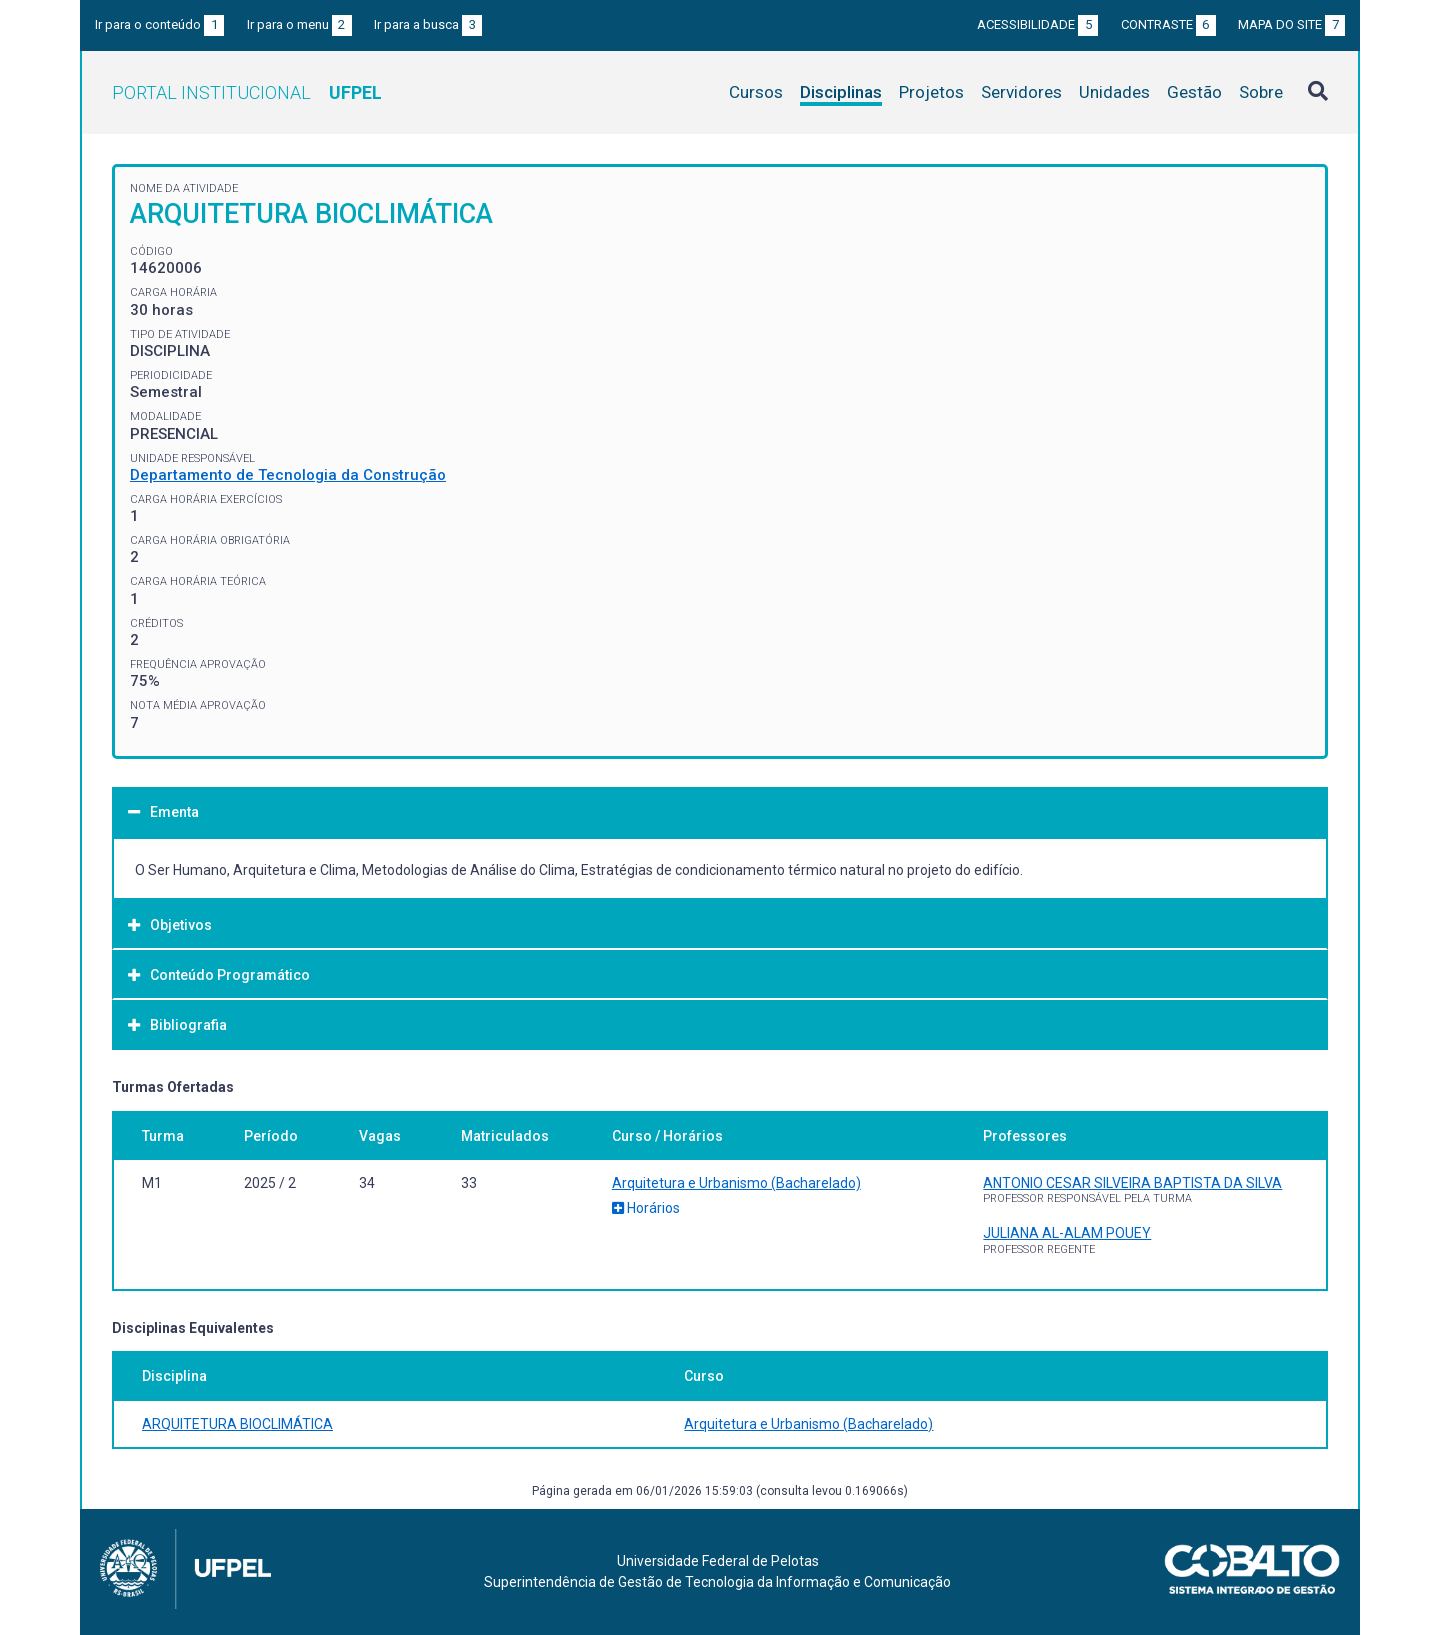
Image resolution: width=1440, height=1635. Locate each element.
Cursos (756, 92)
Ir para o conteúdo (159, 24)
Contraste (1168, 24)
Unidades (1114, 92)
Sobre (1261, 92)
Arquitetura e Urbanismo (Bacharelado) (736, 1183)
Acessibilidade (1037, 24)
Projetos (931, 92)
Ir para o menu (299, 24)
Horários (646, 1208)
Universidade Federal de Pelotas (718, 1561)
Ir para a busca (428, 24)
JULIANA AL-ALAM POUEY (1067, 1233)
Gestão (1194, 92)
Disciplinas (841, 92)
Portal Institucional (247, 92)
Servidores (1021, 92)
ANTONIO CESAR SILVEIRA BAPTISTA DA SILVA (1132, 1183)
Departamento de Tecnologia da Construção (288, 475)
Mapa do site (1291, 24)
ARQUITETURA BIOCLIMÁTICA (237, 1424)
